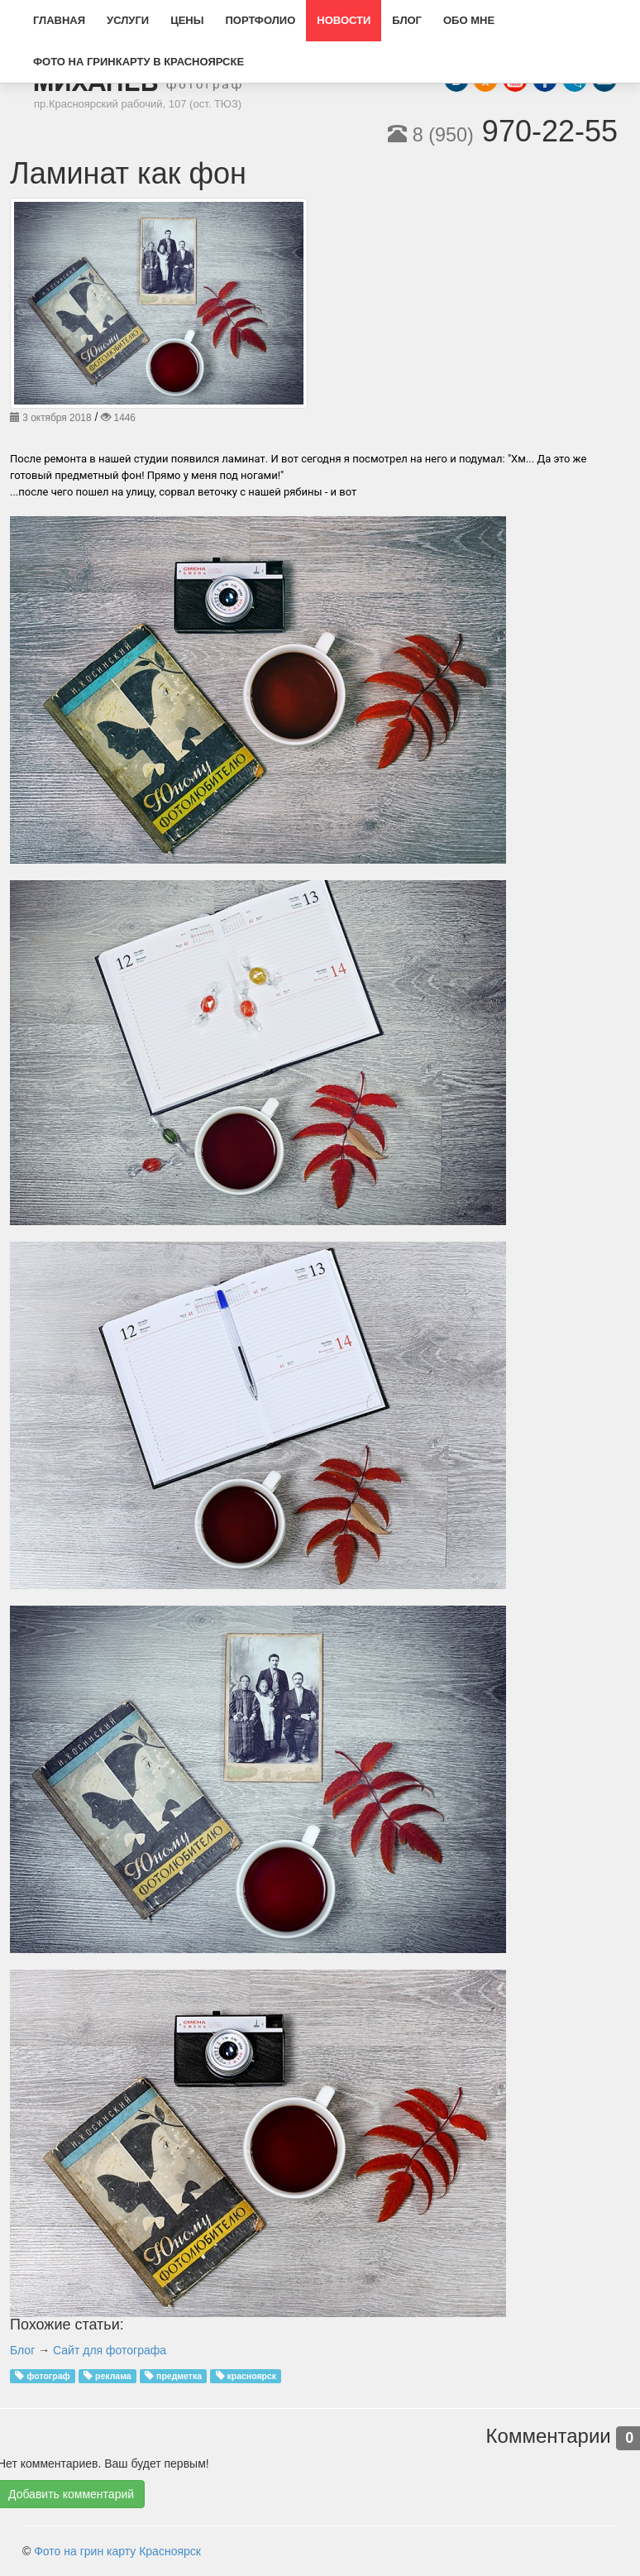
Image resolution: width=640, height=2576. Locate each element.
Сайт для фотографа (109, 2350)
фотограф (47, 2376)
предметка (179, 2376)
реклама (113, 2376)
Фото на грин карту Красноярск (117, 2551)
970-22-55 (503, 131)
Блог (22, 2350)
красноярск (251, 2376)
